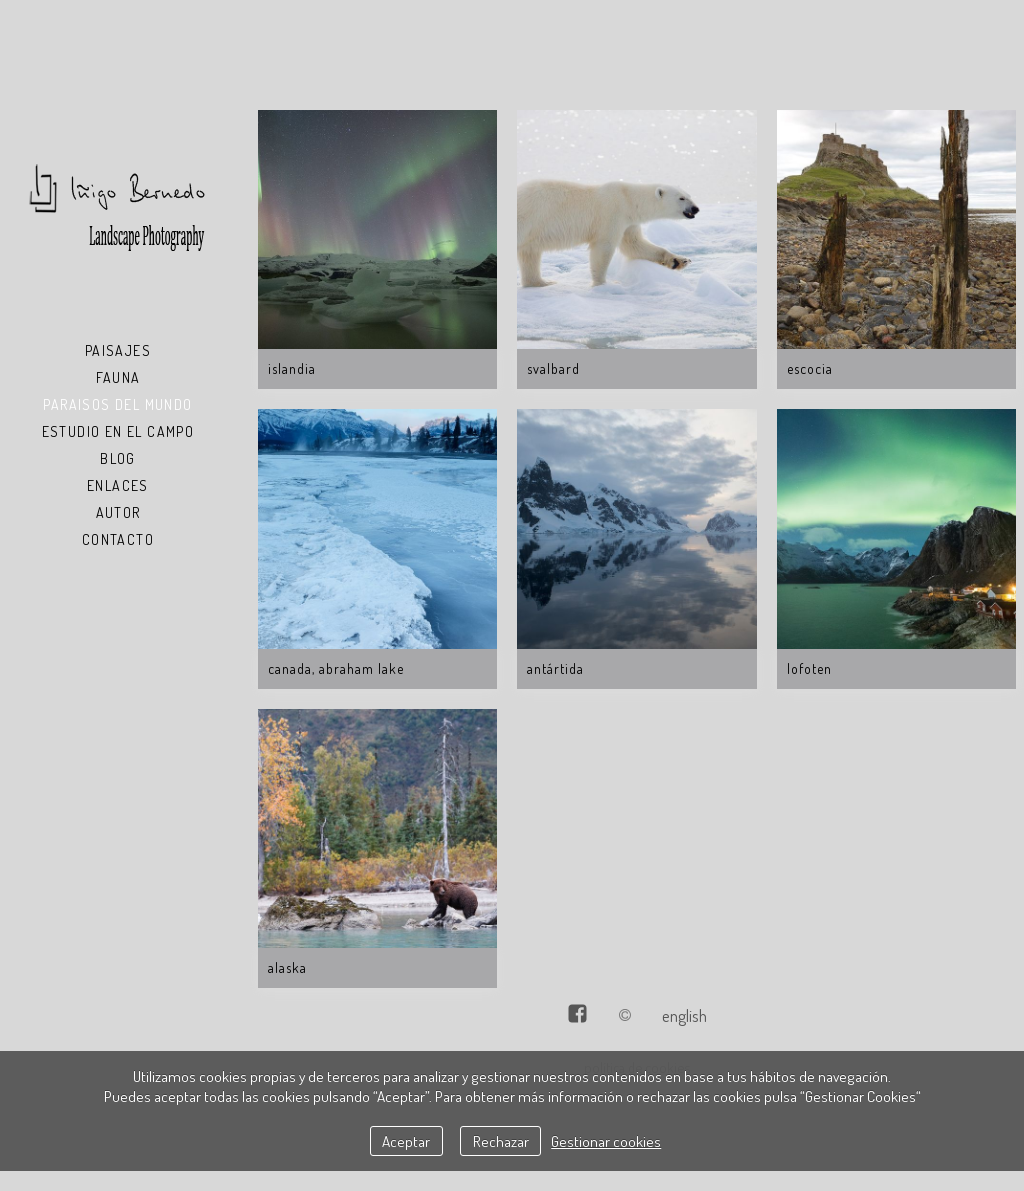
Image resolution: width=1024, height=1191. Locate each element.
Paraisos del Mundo (117, 404)
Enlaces (118, 485)
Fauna (118, 377)
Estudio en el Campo (118, 431)
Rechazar (501, 1141)
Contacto (118, 539)
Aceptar (406, 1141)
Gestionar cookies (606, 1141)
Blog (118, 458)
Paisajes (118, 350)
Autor (118, 512)
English (684, 1015)
